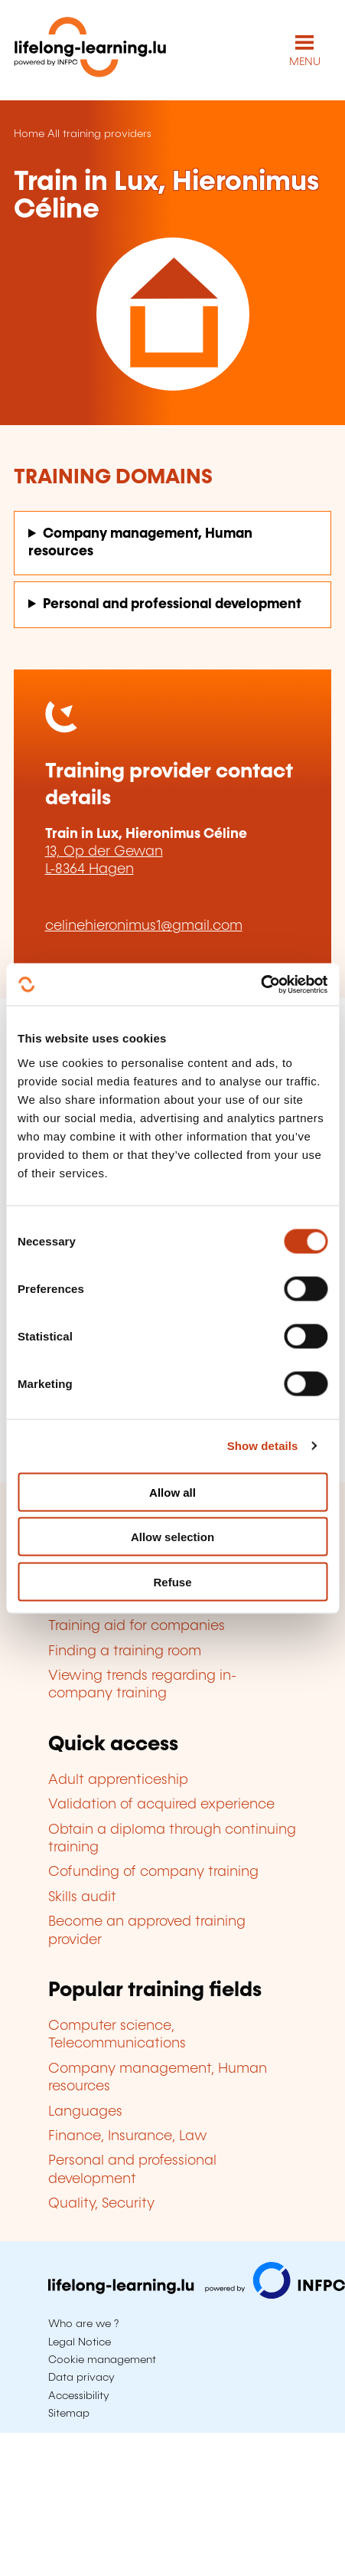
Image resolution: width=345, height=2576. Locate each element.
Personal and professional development (172, 604)
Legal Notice (79, 2342)
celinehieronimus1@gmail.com (143, 926)
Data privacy (81, 2377)
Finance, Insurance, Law (127, 2136)
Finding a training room (124, 1651)
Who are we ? (83, 2324)
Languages (85, 2112)
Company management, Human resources (140, 542)
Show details (262, 1445)
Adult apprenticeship (118, 1780)
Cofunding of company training (153, 1872)
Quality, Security (101, 2204)
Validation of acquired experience (161, 1805)
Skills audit (82, 1897)
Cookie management (102, 2360)
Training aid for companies (136, 1626)
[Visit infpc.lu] (196, 2295)
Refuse (172, 1581)
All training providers (99, 134)
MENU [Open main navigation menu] (305, 62)
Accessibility (78, 2396)
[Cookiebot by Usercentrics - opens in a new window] (260, 984)
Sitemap (69, 2413)
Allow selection (172, 1536)
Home (29, 134)
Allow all (172, 1491)
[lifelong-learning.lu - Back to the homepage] (90, 50)
